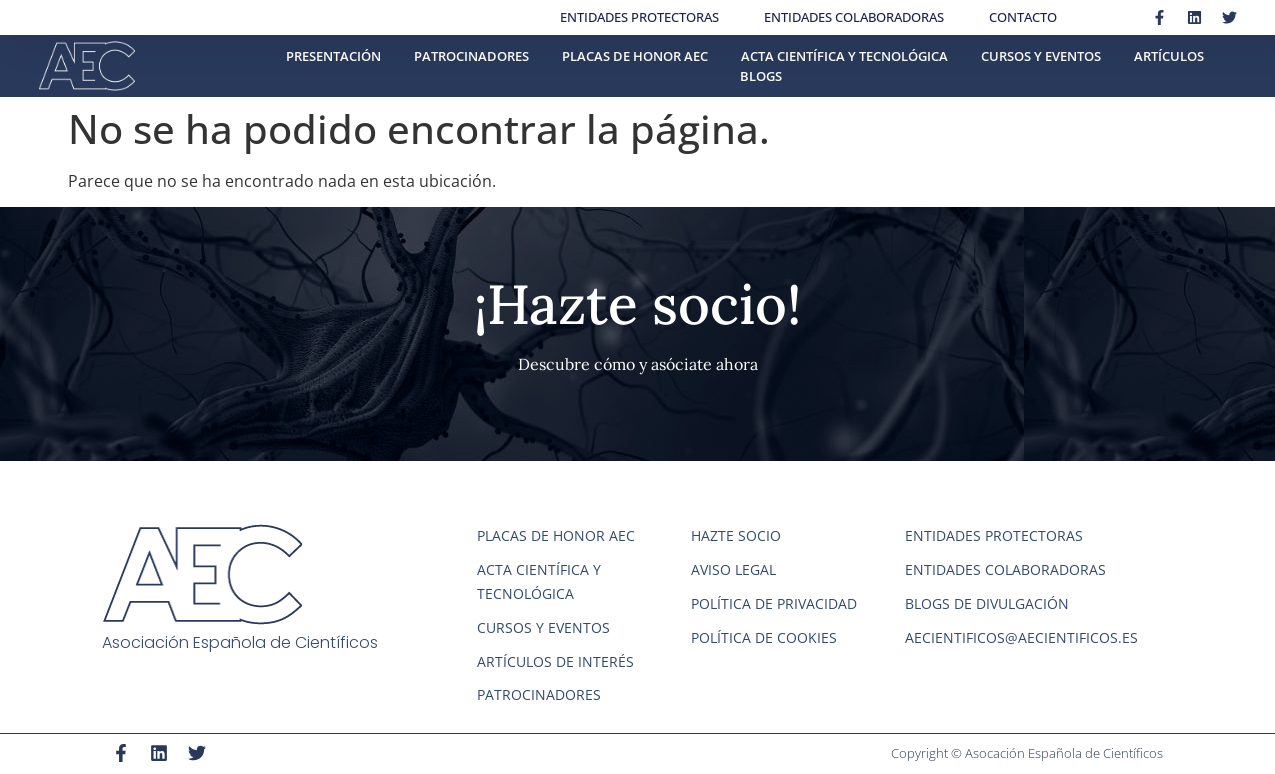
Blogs (761, 76)
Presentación (333, 56)
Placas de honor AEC (635, 56)
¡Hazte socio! (637, 304)
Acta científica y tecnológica (844, 56)
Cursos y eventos (1041, 56)
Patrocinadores (471, 56)
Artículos (1169, 56)
